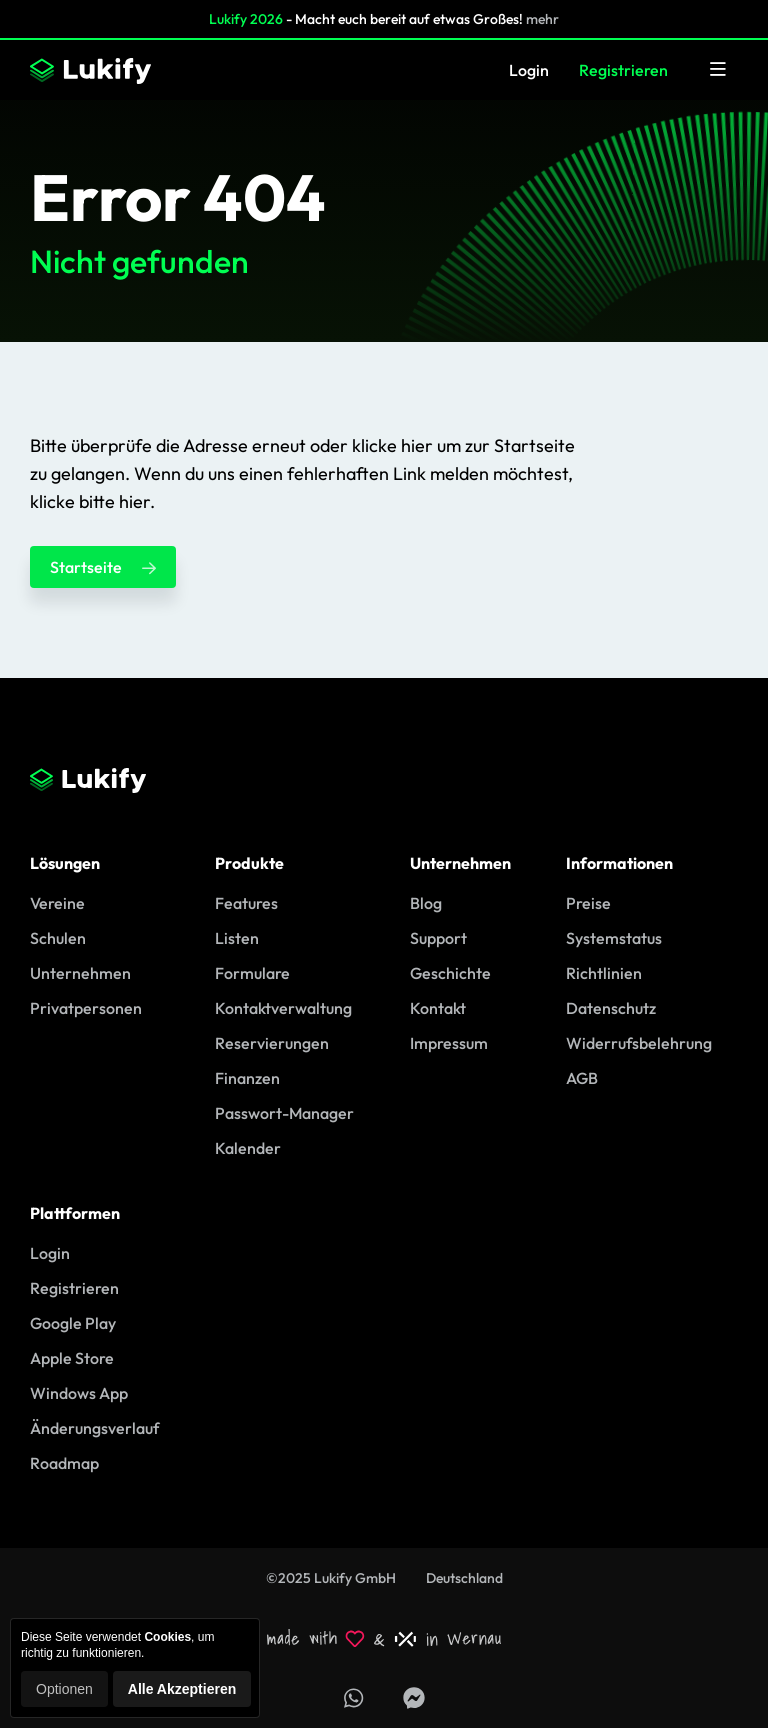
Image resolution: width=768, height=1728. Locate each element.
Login (529, 70)
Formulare (252, 973)
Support (438, 938)
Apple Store (72, 1358)
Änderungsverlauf (94, 1428)
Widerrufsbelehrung (639, 1043)
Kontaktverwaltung (283, 1008)
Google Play (73, 1323)
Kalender (248, 1148)
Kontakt (438, 1008)
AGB (582, 1078)
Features (246, 903)
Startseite (103, 567)
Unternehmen (80, 973)
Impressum (449, 1043)
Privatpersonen (86, 1008)
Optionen (64, 1689)
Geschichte (450, 973)
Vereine (57, 903)
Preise (588, 903)
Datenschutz (611, 1008)
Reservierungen (272, 1043)
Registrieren (623, 70)
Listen (237, 938)
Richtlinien (604, 973)
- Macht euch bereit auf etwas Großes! (384, 19)
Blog (426, 903)
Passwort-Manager (284, 1113)
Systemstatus (614, 938)
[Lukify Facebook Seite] (414, 1698)
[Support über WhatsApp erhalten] (354, 1698)
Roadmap (64, 1463)
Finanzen (247, 1078)
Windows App (79, 1393)
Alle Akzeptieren (182, 1689)
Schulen (58, 938)
